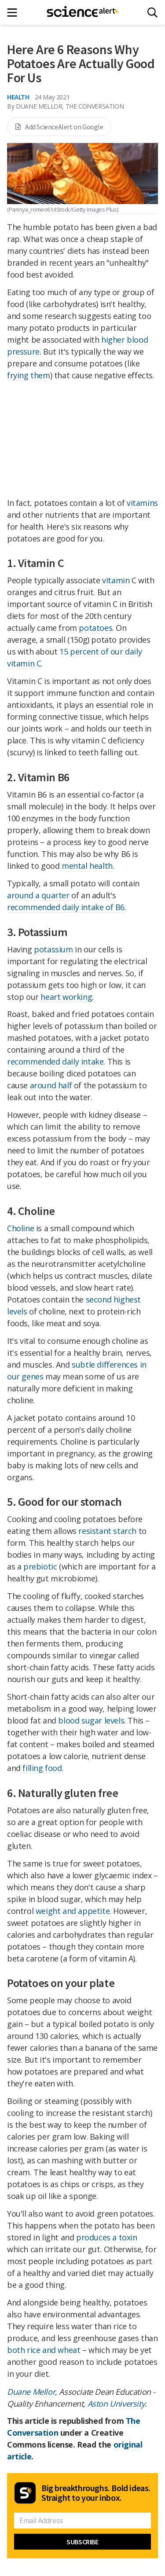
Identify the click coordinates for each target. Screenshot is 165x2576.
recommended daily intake (55, 1061)
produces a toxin (106, 2237)
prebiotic (40, 1566)
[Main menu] (14, 12)
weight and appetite (73, 1911)
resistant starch (107, 1531)
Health (18, 96)
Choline (20, 1228)
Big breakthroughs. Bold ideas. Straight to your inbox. (95, 2493)
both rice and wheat (43, 2350)
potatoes (95, 627)
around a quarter (38, 895)
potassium (53, 949)
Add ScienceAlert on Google (59, 126)
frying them (28, 375)
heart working (66, 997)
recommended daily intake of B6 (66, 907)
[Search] (152, 12)
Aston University (116, 2403)
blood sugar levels (91, 1720)
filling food (42, 1768)
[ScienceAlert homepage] (82, 12)
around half (51, 1085)
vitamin (115, 580)
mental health (87, 865)
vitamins (142, 503)
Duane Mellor (31, 2391)
